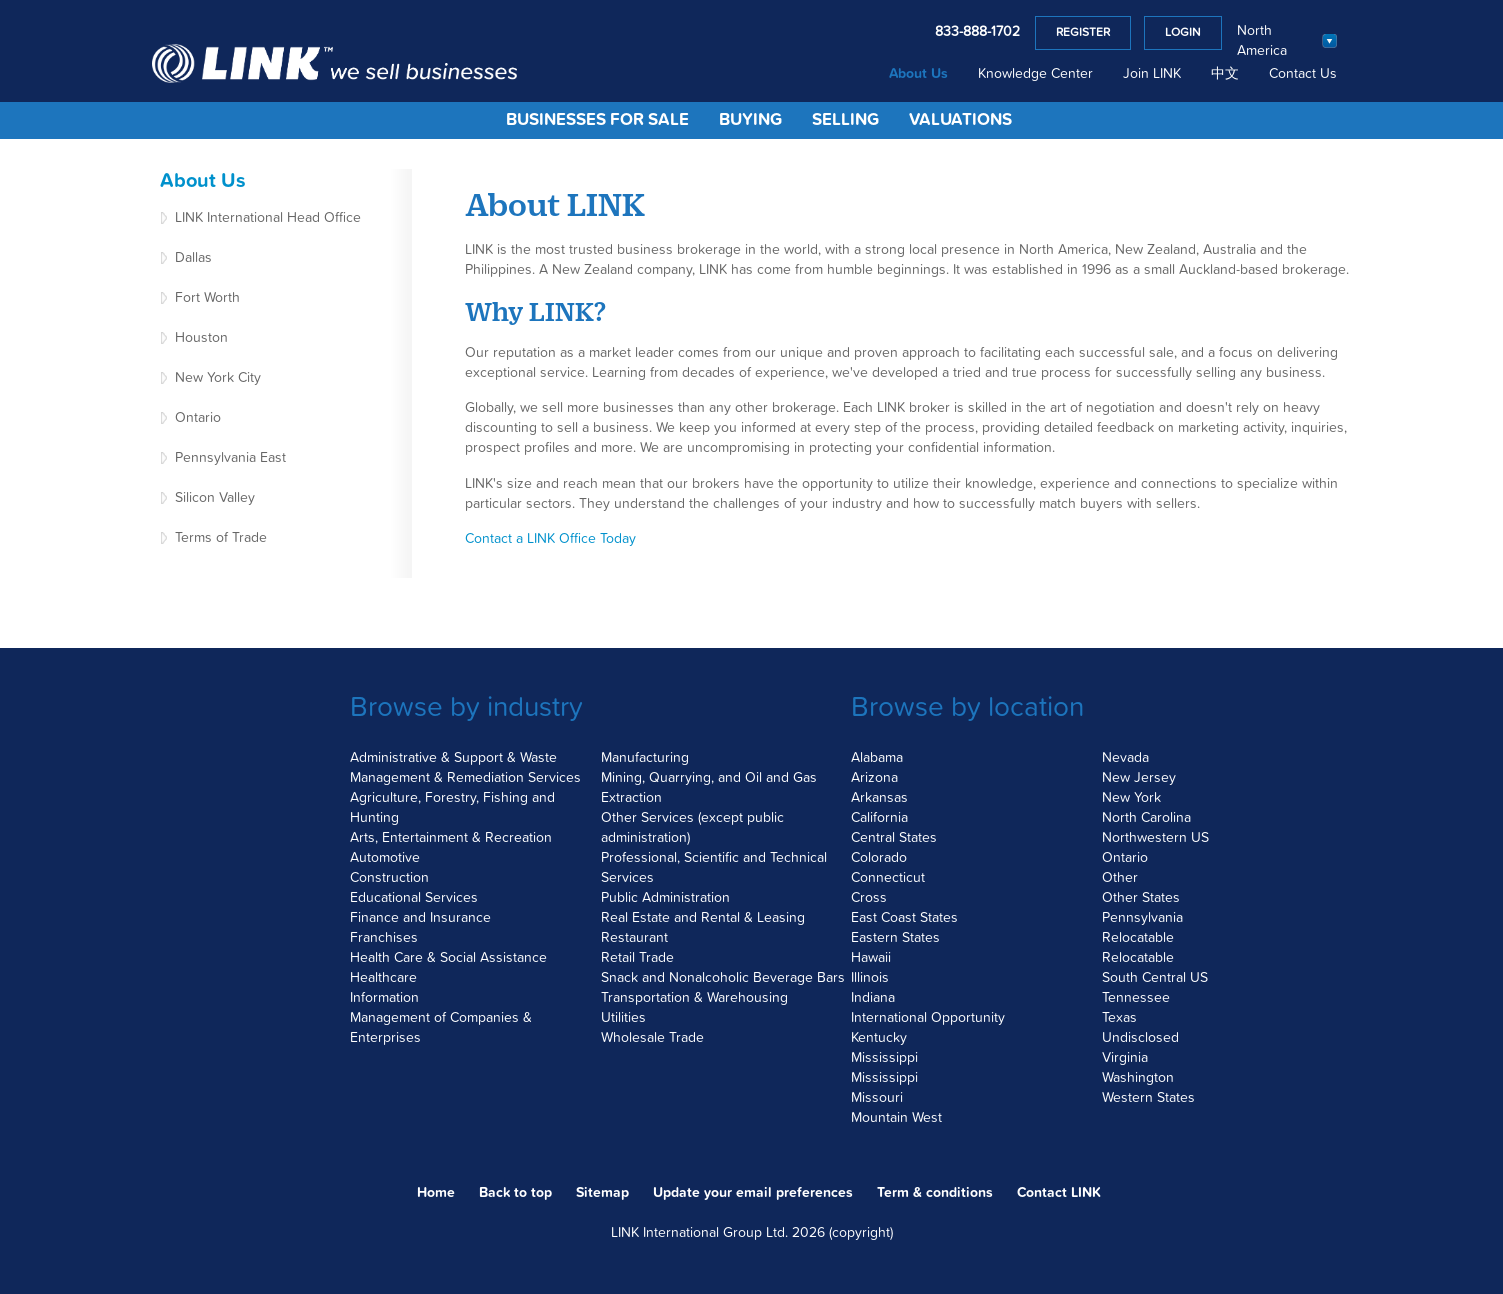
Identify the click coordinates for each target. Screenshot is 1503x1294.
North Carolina (1146, 818)
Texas (1119, 1018)
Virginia (1125, 1058)
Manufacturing (645, 758)
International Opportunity (928, 1018)
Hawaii (871, 958)
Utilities (623, 1018)
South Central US (1155, 978)
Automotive (385, 858)
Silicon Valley (215, 498)
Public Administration (665, 898)
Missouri (877, 1098)
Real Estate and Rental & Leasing (703, 918)
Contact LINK (1059, 1193)
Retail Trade (637, 958)
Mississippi (884, 1058)
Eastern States (895, 938)
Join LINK (1152, 74)
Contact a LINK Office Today (550, 539)
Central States (894, 838)
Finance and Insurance (420, 918)
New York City (218, 378)
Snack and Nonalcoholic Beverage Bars (723, 978)
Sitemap (602, 1193)
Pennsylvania (1142, 918)
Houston (201, 338)
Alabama (877, 758)
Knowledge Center (1035, 74)
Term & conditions (935, 1193)
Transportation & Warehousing (694, 998)
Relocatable (1138, 938)
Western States (1148, 1098)
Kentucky (879, 1038)
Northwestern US (1155, 838)
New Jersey (1139, 778)
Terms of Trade (221, 538)
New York (1131, 798)
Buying (750, 120)
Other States (1141, 898)
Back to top (515, 1193)
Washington (1138, 1078)
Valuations (960, 120)
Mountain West (896, 1118)
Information (384, 998)
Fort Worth (207, 298)
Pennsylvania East (230, 458)
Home (436, 1193)
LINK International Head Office (268, 218)
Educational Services (414, 898)
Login (1183, 33)
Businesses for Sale (597, 120)
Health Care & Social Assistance (448, 958)
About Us (918, 74)
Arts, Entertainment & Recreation (451, 838)
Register (1083, 33)
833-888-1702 (977, 32)
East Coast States (904, 918)
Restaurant (634, 938)
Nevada (1125, 758)
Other (1120, 878)
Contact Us (1303, 74)
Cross (869, 898)
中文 (1225, 74)
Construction (389, 878)
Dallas (193, 258)
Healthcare (383, 978)
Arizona (874, 778)
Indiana (873, 998)
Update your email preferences (753, 1193)
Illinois (870, 978)
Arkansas (879, 798)
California (879, 818)
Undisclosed (1140, 1038)
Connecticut (888, 878)
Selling (845, 120)
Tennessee (1136, 998)
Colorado (879, 858)
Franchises (384, 938)
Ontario (198, 418)
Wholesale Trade (652, 1038)
